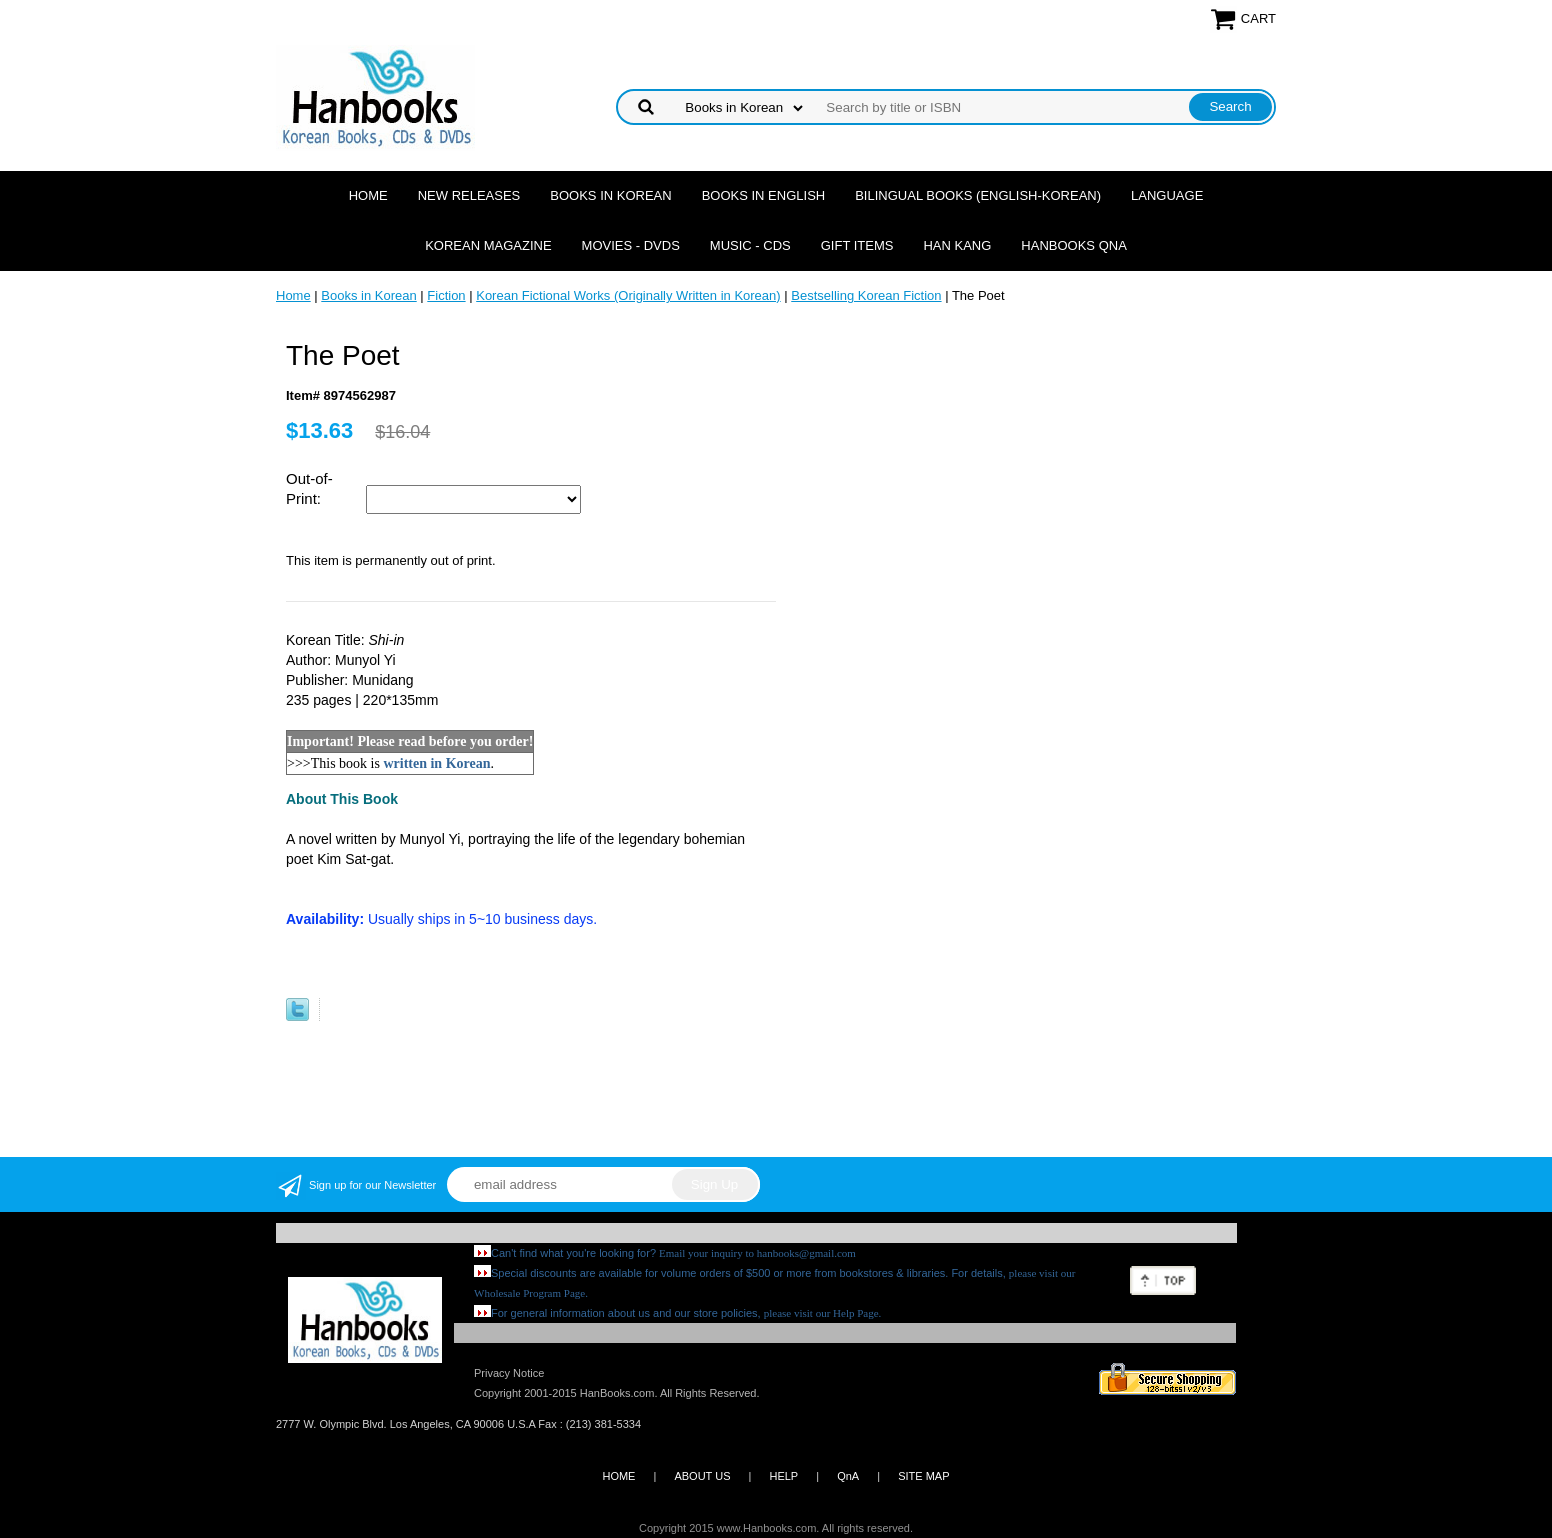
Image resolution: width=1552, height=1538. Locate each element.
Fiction (446, 295)
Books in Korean (610, 195)
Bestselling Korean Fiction (866, 295)
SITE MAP (923, 1476)
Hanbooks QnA (1073, 245)
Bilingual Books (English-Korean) (978, 195)
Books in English (764, 195)
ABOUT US (702, 1476)
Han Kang (957, 245)
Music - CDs (750, 245)
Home (368, 195)
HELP (783, 1476)
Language (1167, 195)
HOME (618, 1476)
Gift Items (857, 245)
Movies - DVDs (631, 245)
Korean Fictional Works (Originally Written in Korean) (628, 295)
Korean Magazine (488, 245)
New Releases (469, 195)
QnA (848, 1476)
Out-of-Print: (309, 488)
